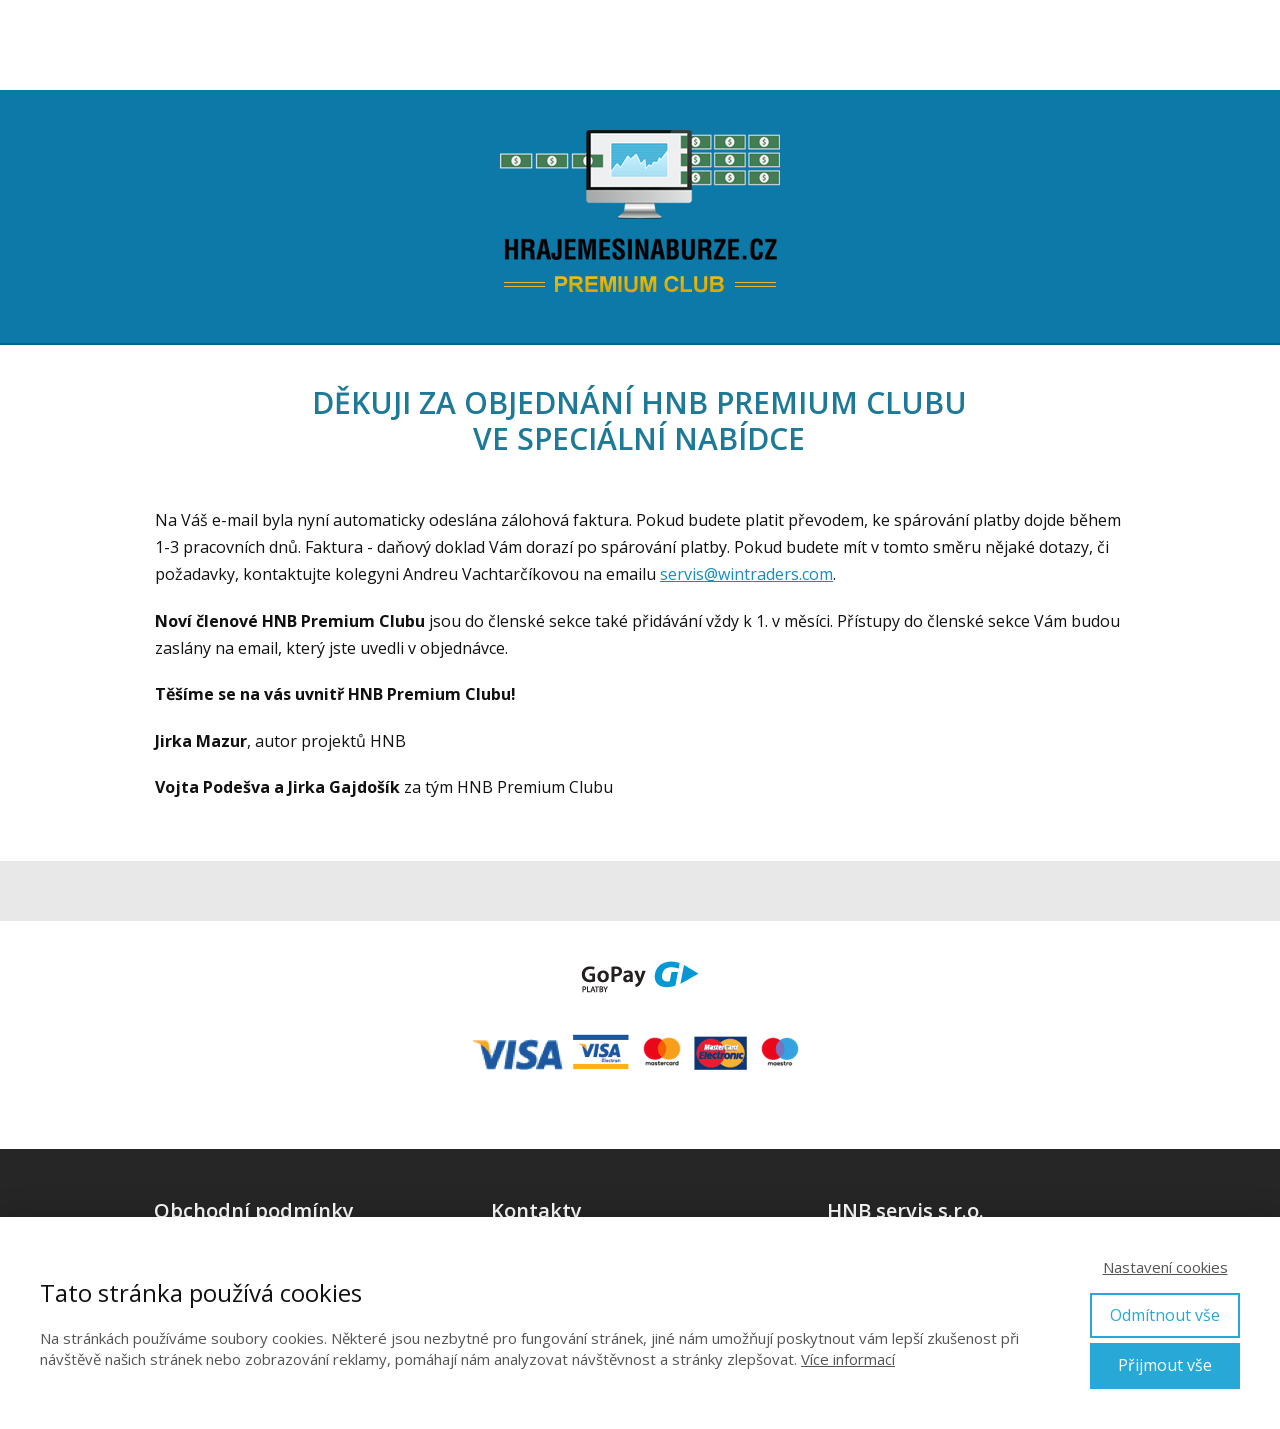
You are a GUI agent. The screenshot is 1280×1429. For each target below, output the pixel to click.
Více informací (848, 1359)
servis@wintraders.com (746, 574)
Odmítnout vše (1165, 1315)
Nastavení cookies (1165, 1267)
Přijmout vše (1165, 1365)
